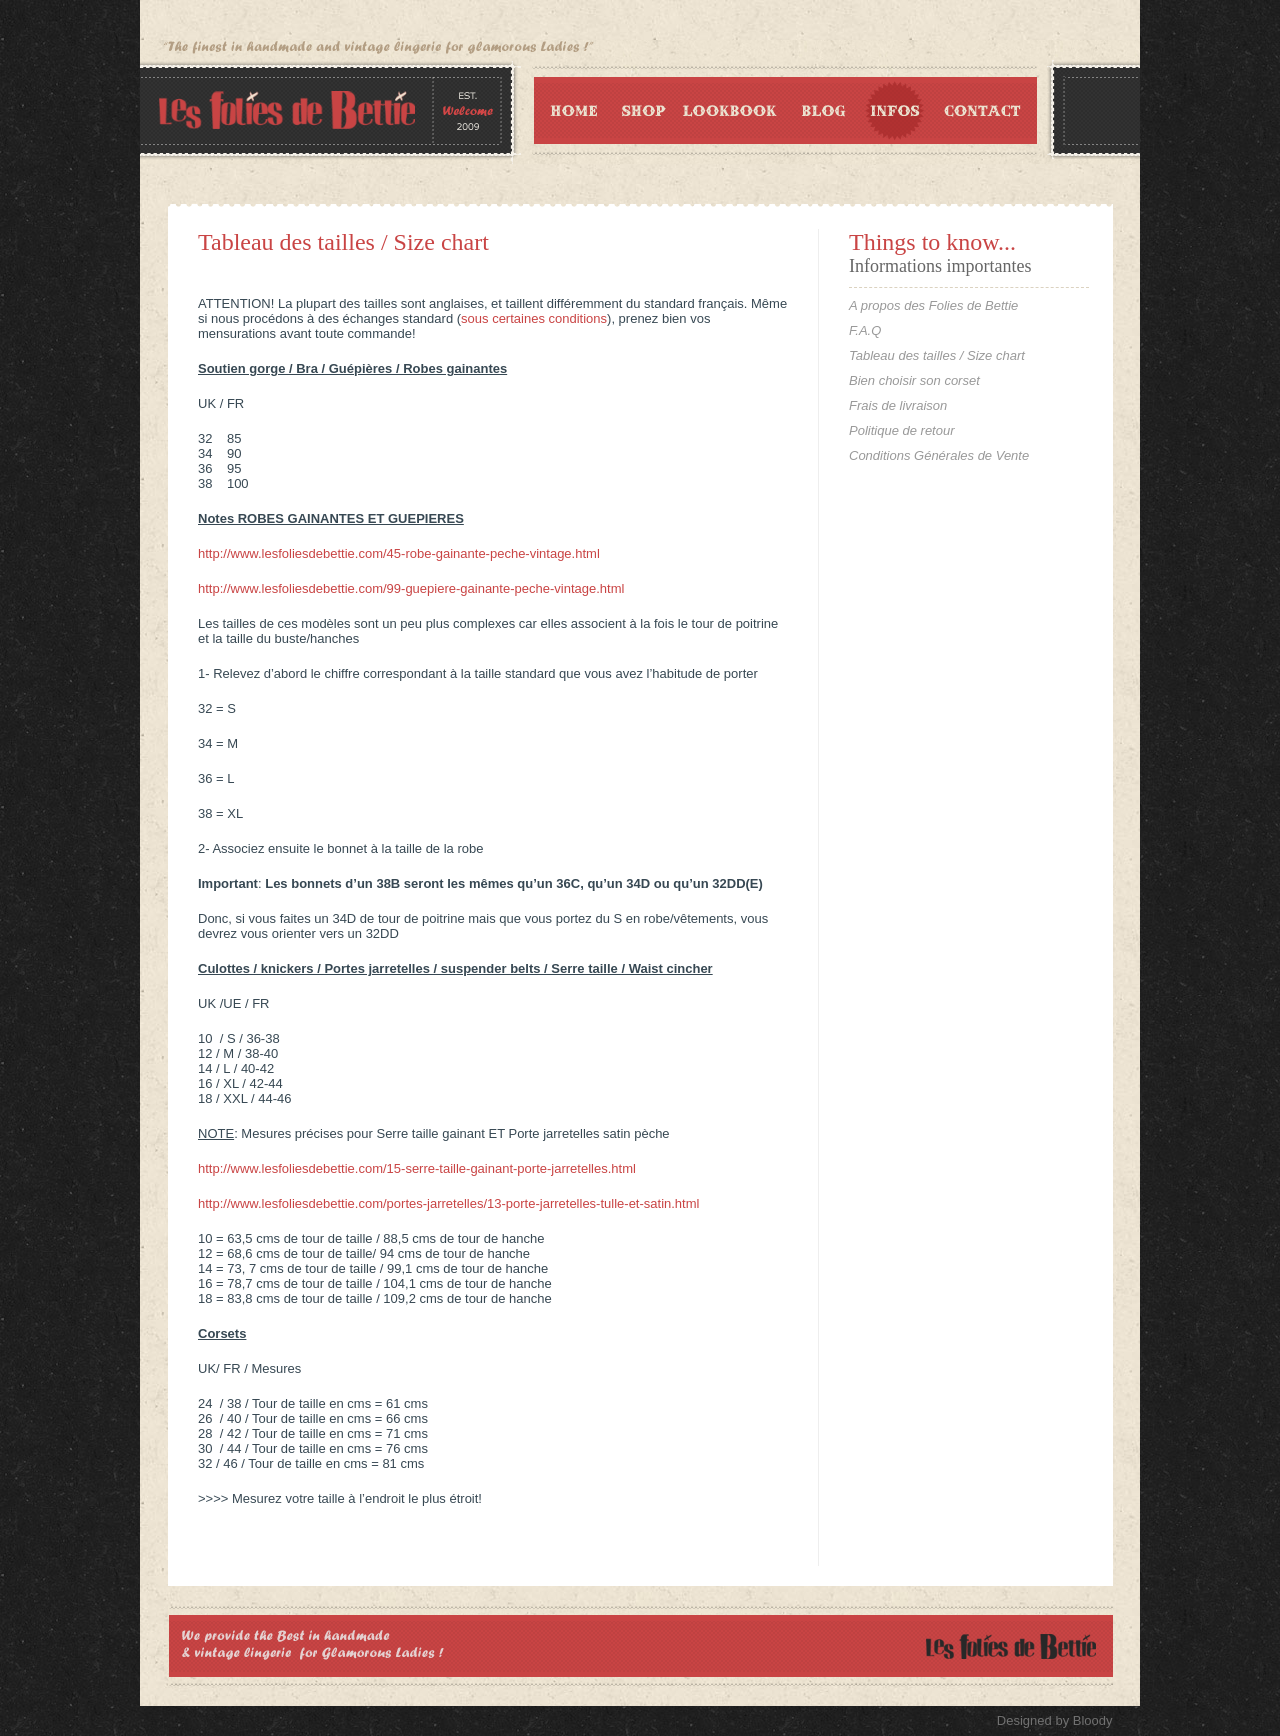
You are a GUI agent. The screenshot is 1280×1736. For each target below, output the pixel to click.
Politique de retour (902, 430)
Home (571, 110)
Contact (986, 110)
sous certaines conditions (534, 318)
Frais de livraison (898, 405)
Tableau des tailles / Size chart (343, 242)
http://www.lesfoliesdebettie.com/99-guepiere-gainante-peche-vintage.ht (404, 588)
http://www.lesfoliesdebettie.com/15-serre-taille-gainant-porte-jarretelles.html (417, 1168)
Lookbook (730, 110)
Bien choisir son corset (914, 380)
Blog (821, 110)
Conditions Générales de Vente (939, 455)
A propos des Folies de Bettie (933, 305)
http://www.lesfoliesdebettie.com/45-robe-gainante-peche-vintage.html (399, 553)
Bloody (1093, 1720)
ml (618, 588)
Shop (642, 110)
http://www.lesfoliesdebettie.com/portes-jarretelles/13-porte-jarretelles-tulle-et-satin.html (448, 1203)
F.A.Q (865, 330)
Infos (896, 110)
